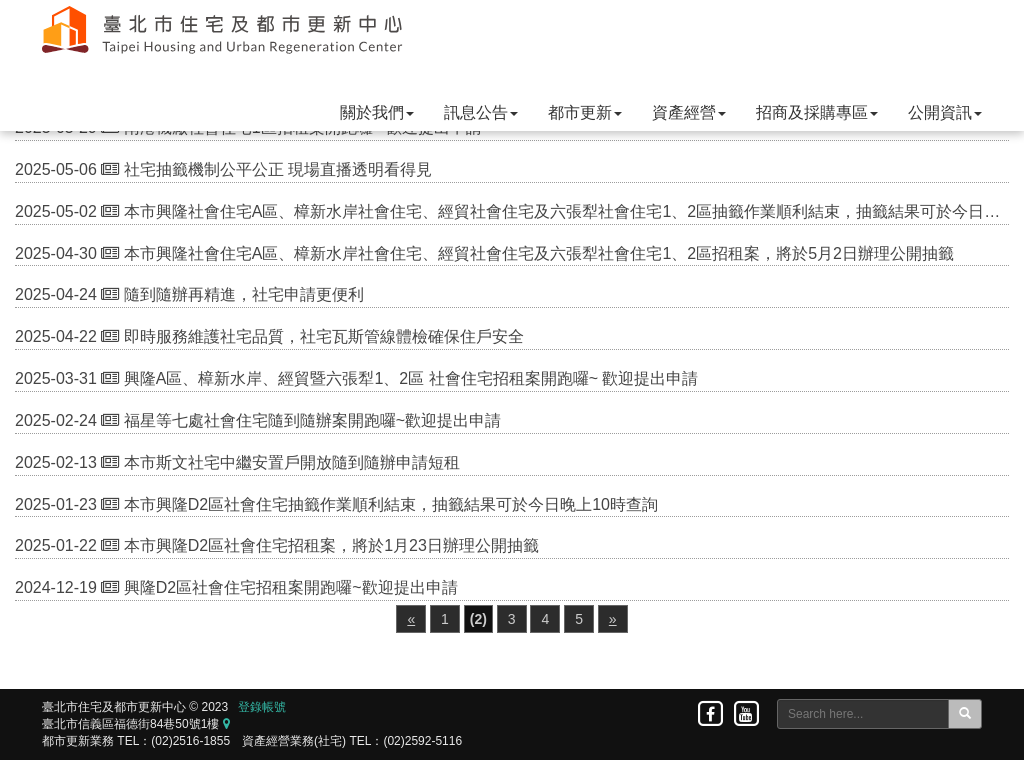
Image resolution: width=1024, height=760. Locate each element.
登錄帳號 (262, 707)
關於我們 (377, 112)
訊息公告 (481, 112)
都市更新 (585, 112)
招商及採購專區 (817, 112)
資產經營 (689, 112)
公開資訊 (945, 112)
